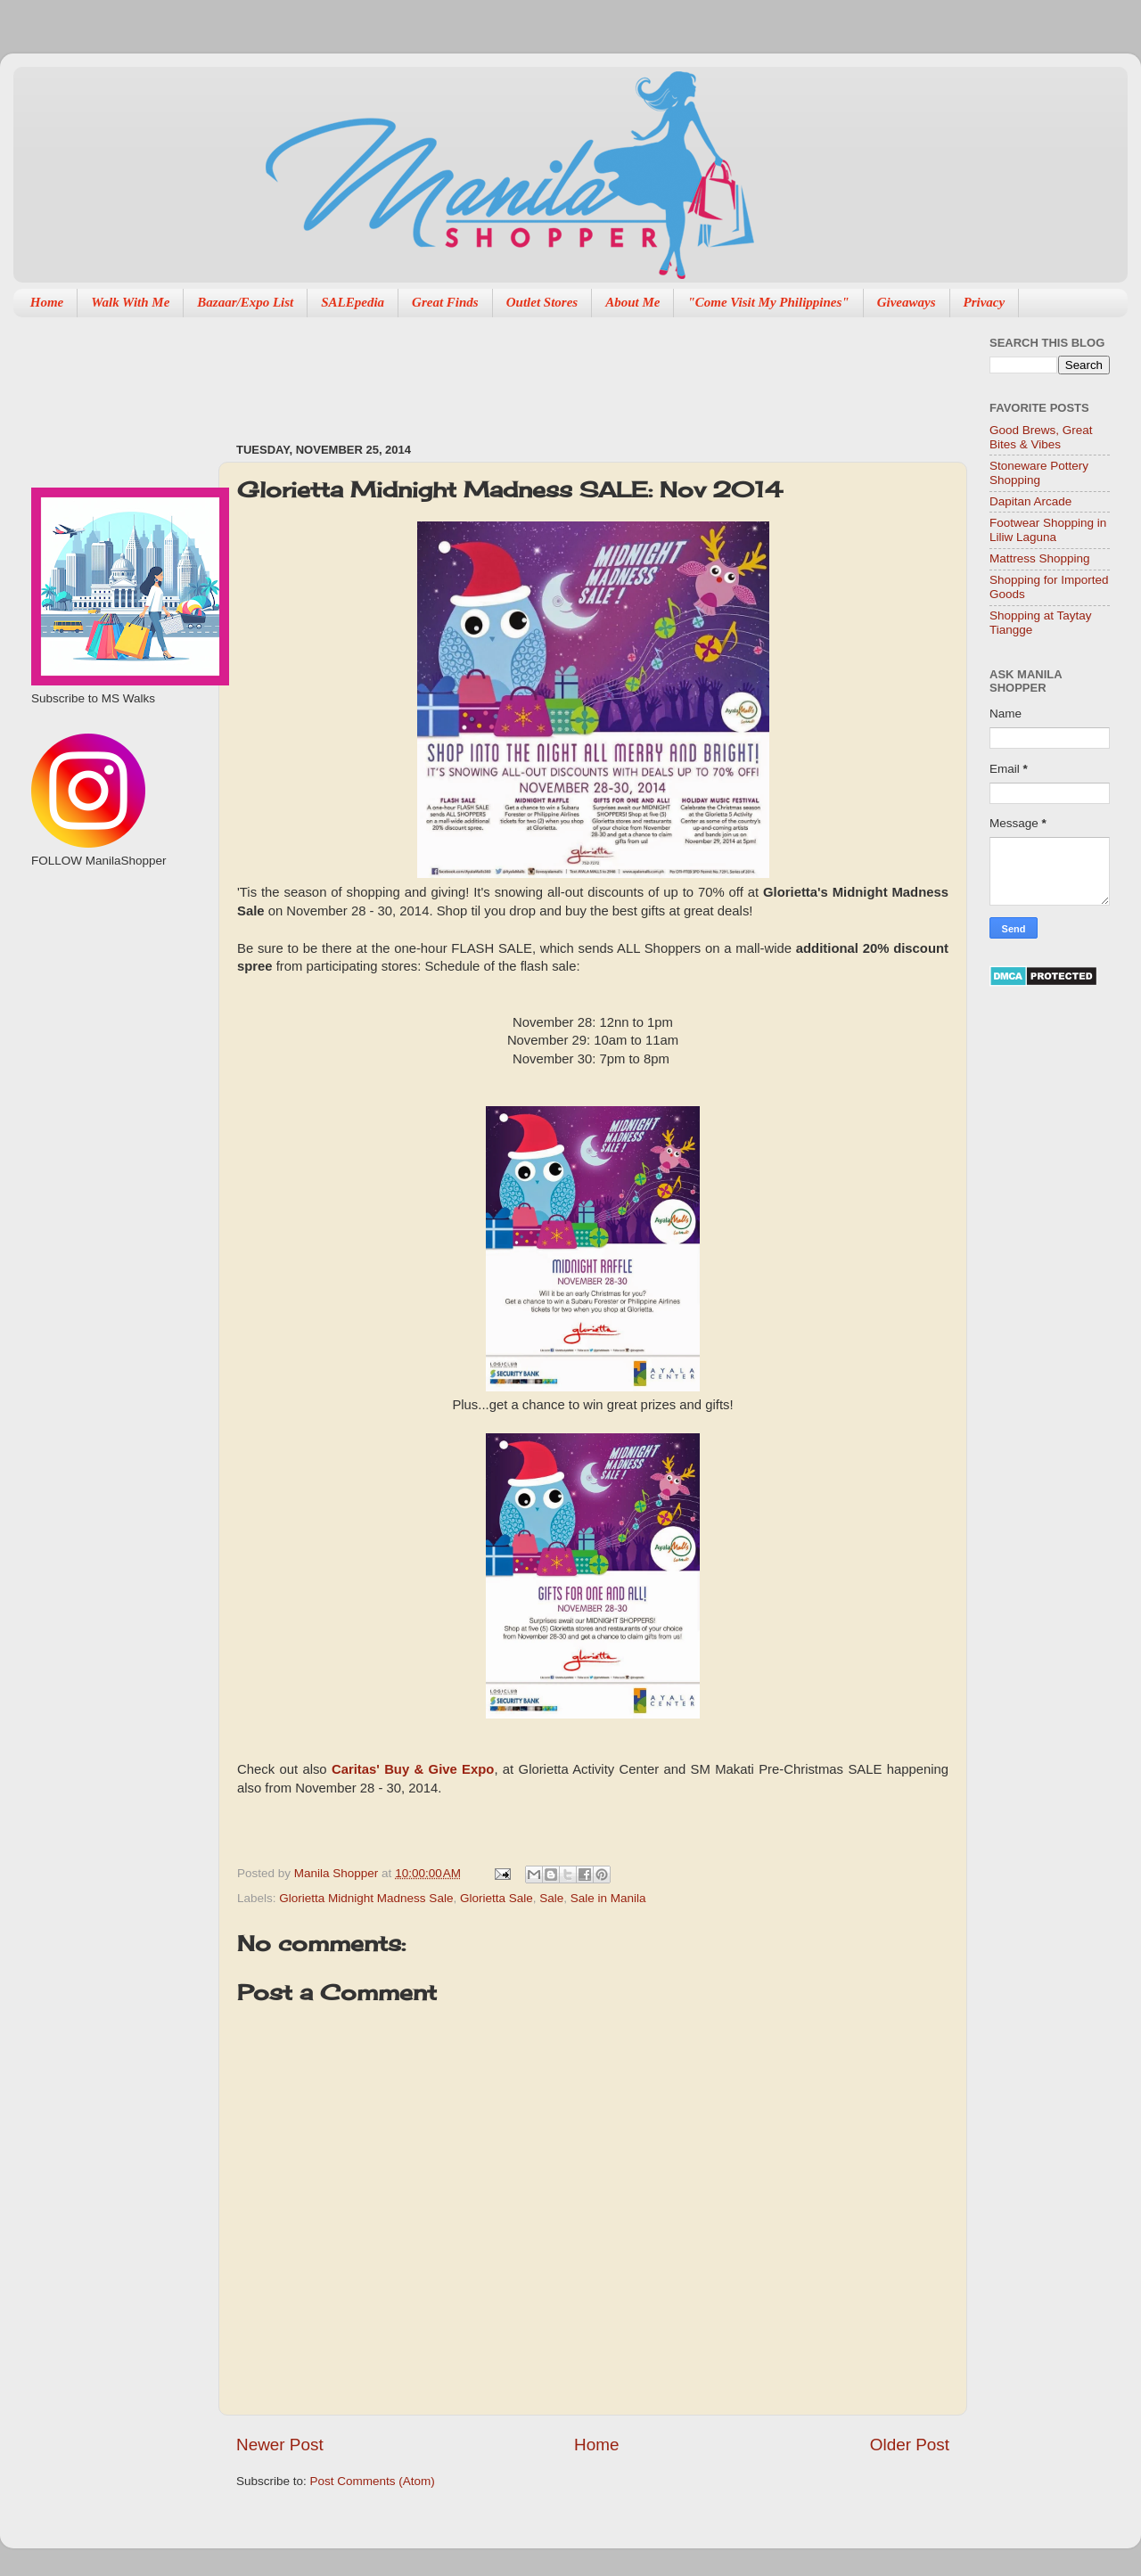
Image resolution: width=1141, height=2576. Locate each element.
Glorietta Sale (496, 1898)
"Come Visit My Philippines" (768, 302)
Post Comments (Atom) (372, 2481)
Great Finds (445, 302)
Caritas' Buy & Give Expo (413, 1769)
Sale (551, 1898)
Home (47, 302)
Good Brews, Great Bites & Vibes (1041, 437)
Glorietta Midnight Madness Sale (366, 1898)
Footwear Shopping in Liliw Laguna (1047, 530)
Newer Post (280, 2444)
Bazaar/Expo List (245, 302)
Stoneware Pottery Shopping (1038, 473)
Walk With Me (130, 302)
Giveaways (906, 302)
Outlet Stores (542, 302)
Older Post (909, 2444)
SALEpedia (352, 302)
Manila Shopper (338, 1873)
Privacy (985, 302)
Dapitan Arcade (1030, 501)
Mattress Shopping (1039, 558)
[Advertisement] (560, 371)
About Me (632, 302)
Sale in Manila (608, 1898)
